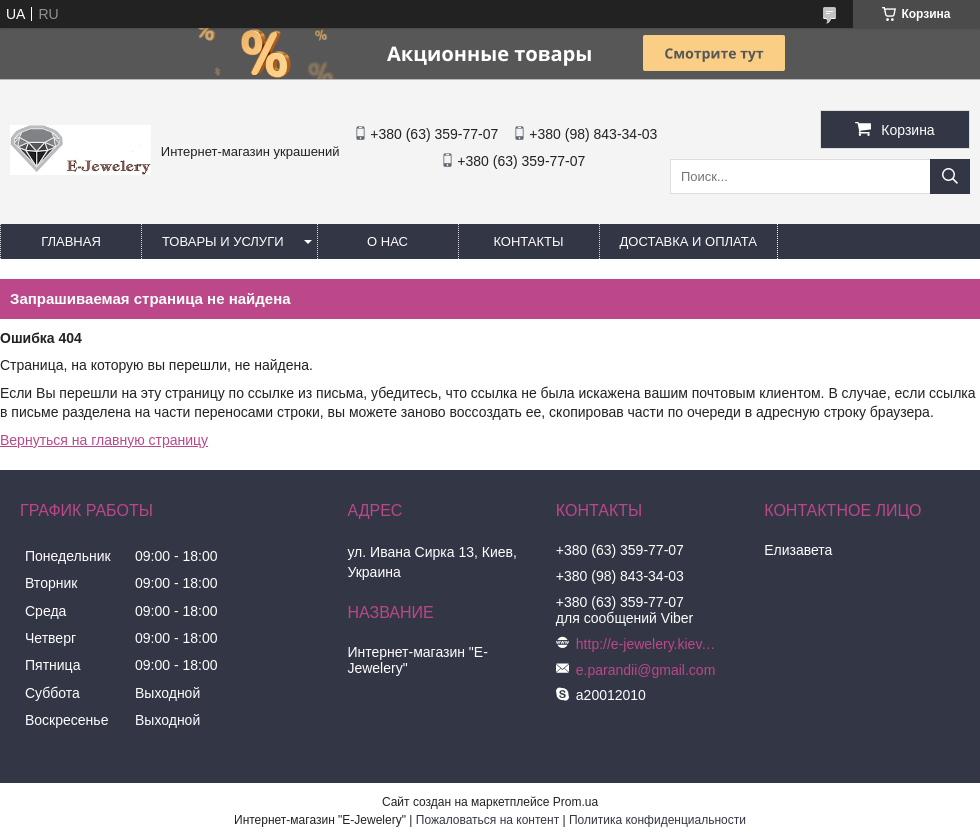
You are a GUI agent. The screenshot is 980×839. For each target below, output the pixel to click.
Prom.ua (575, 802)
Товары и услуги (223, 241)
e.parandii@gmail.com (646, 670)
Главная (71, 241)
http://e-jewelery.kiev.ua (646, 644)
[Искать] (950, 176)
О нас (387, 241)
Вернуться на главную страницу (104, 440)
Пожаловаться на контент (487, 820)
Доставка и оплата (688, 241)
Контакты (528, 241)
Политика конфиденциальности (657, 820)
